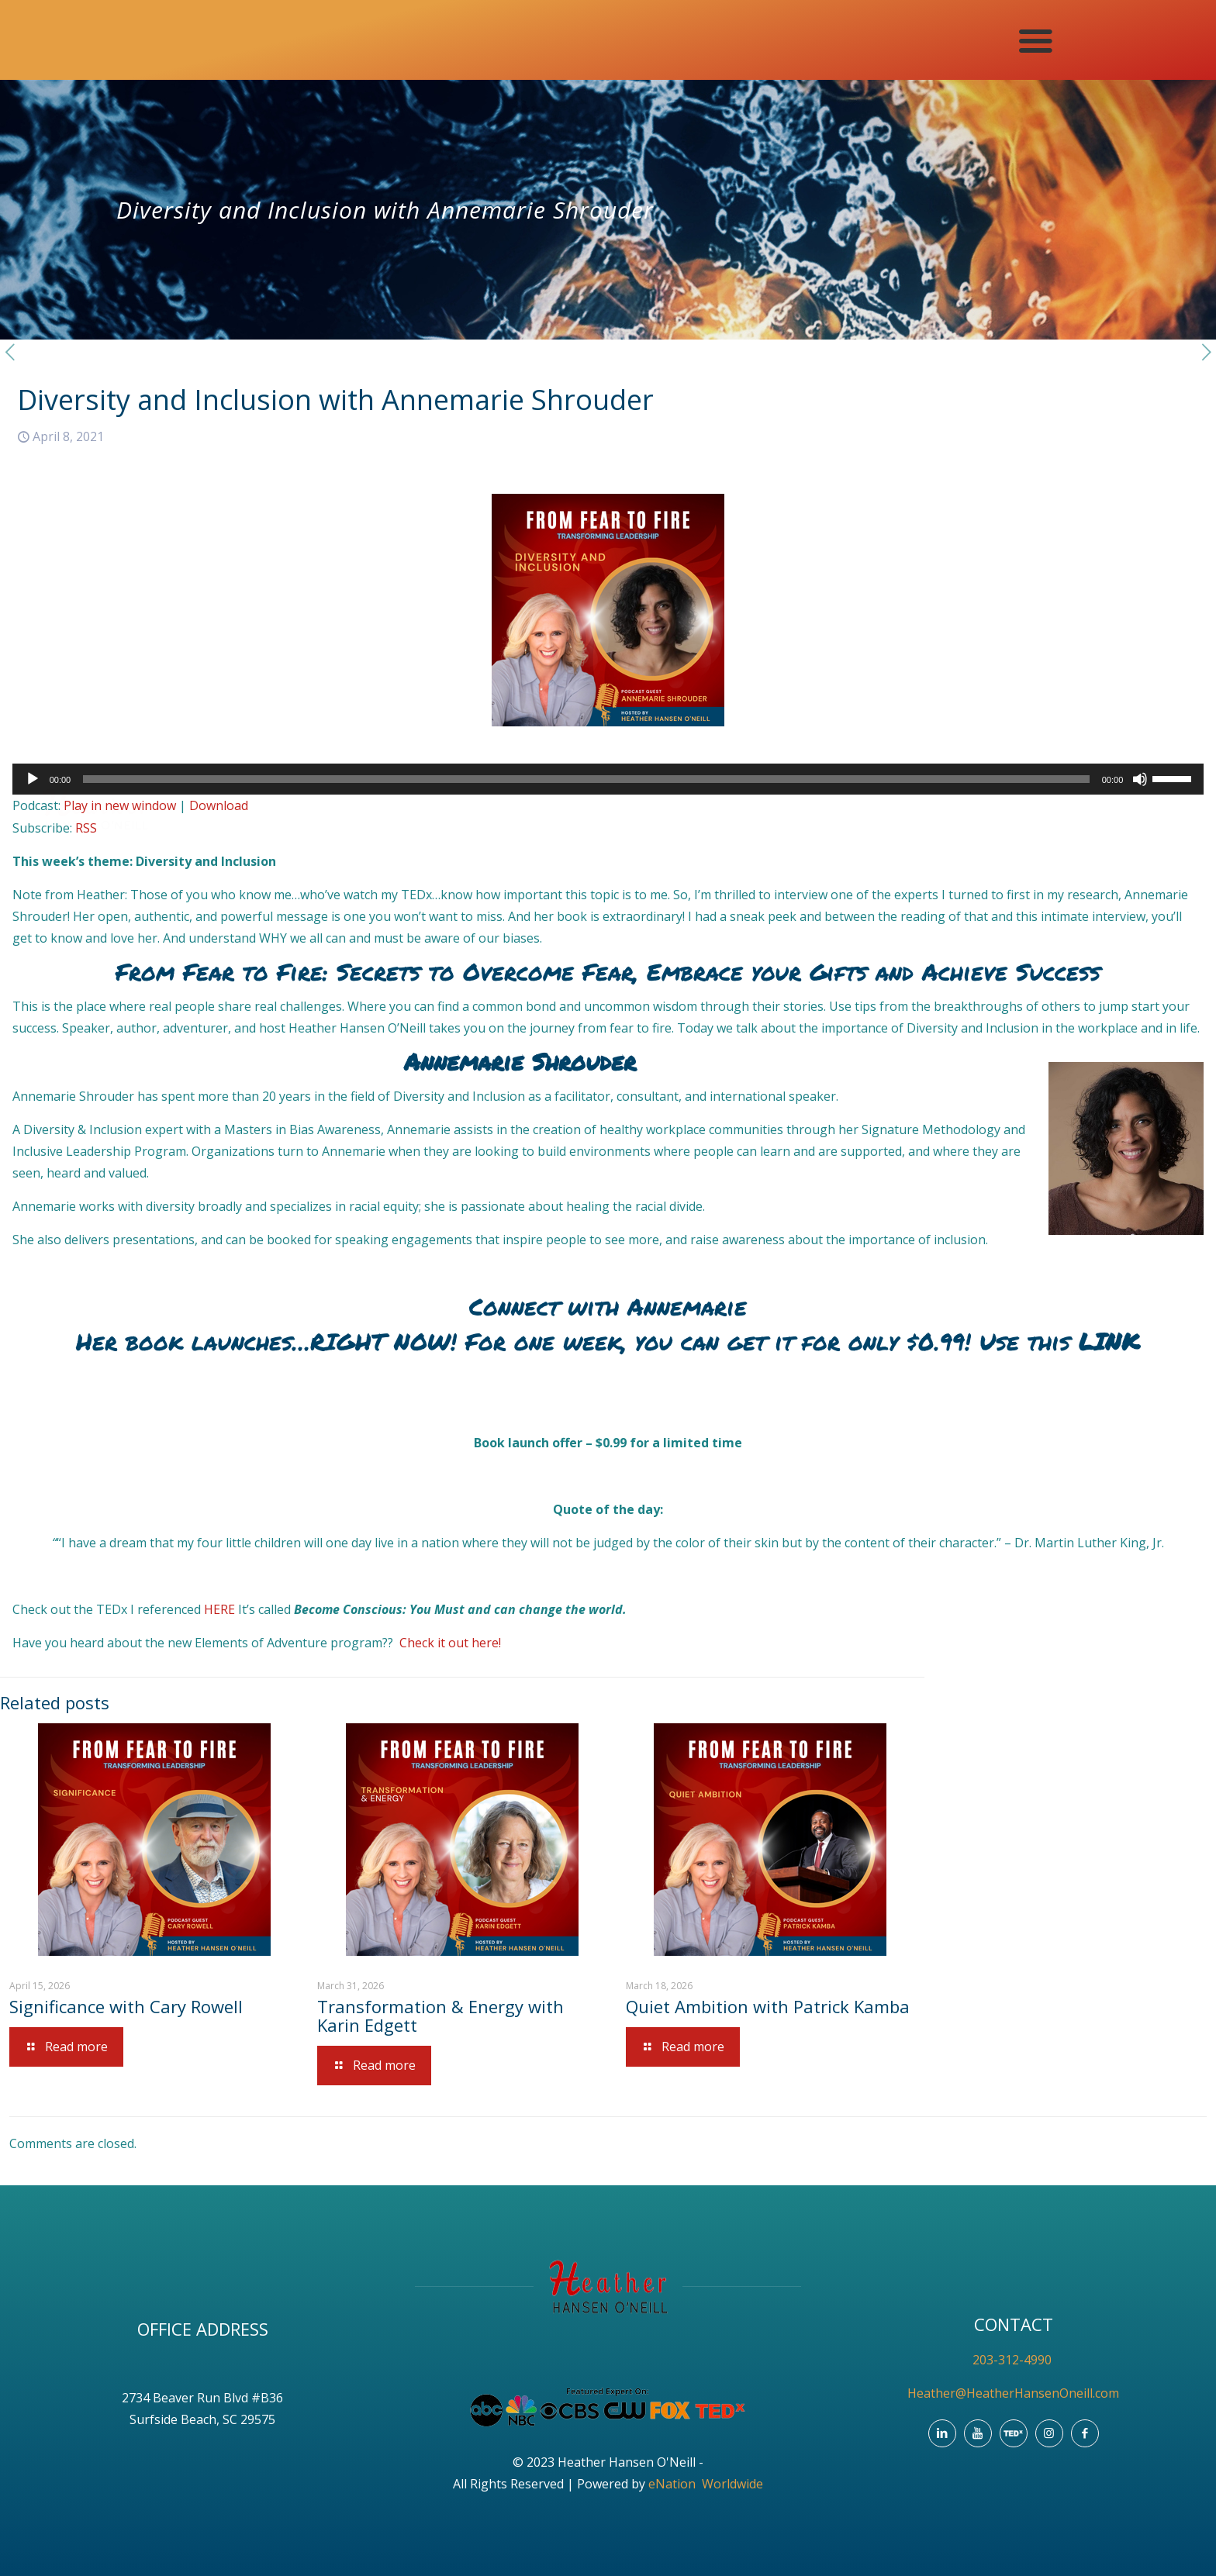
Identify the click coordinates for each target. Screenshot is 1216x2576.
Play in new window (120, 805)
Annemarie (687, 1306)
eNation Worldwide (705, 2483)
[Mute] (1140, 779)
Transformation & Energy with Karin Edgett (440, 2015)
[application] (608, 779)
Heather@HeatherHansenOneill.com (1013, 2393)
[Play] (32, 779)
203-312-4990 (1013, 2359)
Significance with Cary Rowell (126, 2006)
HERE (221, 1609)
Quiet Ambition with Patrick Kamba (768, 2006)
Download (218, 805)
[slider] (586, 779)
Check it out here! (450, 1642)
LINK (1109, 1341)
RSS (86, 827)
